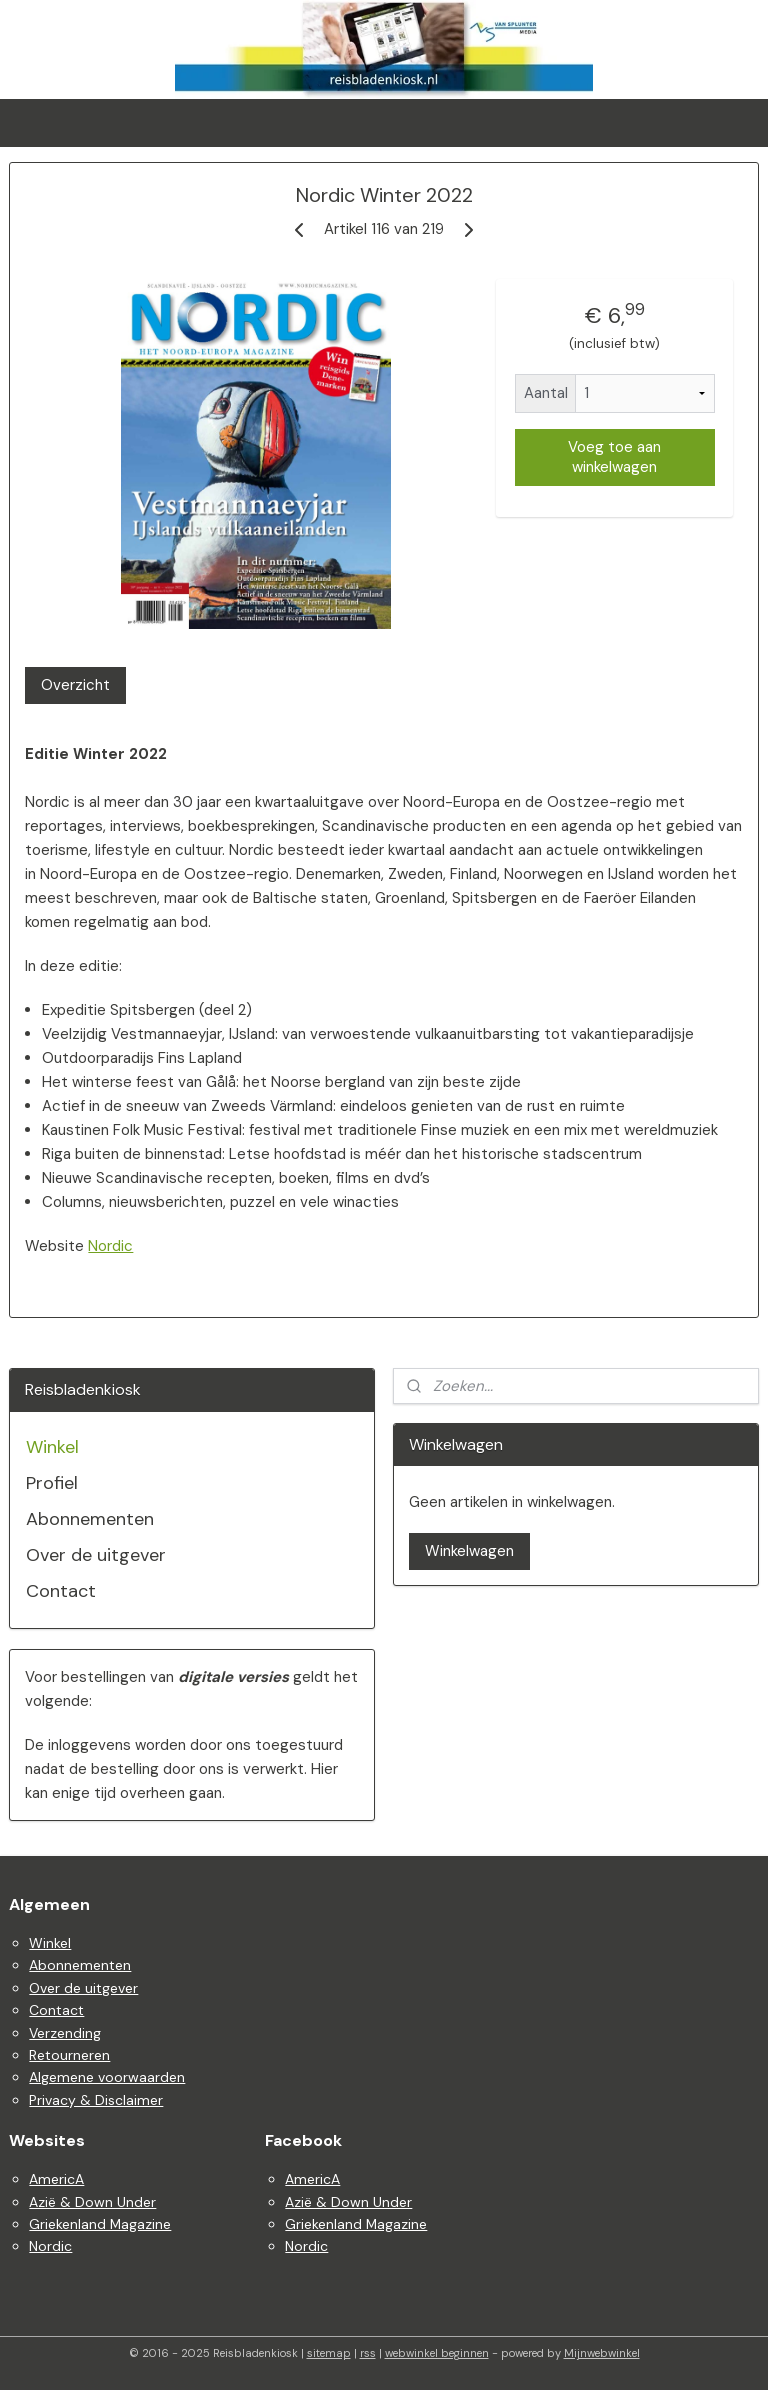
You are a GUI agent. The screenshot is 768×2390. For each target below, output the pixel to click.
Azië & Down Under (92, 2202)
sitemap (329, 2353)
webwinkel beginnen (437, 2353)
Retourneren (69, 2055)
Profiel (52, 1483)
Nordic (110, 1246)
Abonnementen (90, 1519)
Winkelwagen (469, 1551)
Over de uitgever (96, 1555)
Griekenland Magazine (100, 2224)
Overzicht (75, 685)
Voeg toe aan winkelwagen (614, 458)
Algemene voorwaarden (107, 2077)
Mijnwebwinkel (602, 2353)
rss (368, 2353)
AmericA (56, 2179)
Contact (61, 1591)
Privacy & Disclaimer (96, 2100)
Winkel (52, 1447)
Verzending (65, 2033)
